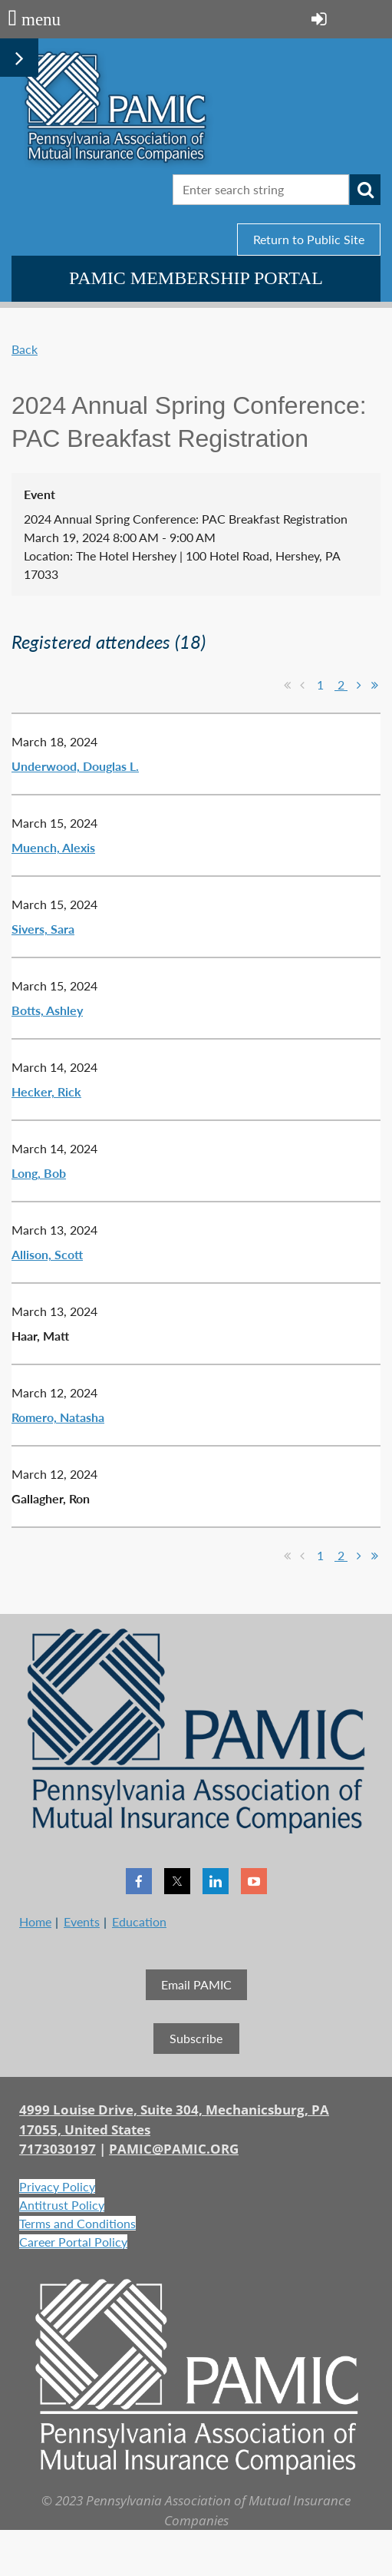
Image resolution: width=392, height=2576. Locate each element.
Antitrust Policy (61, 2204)
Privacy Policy (57, 2186)
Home (35, 1921)
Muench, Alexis (53, 847)
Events (82, 1921)
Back (25, 349)
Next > (359, 685)
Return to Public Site (308, 239)
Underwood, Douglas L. (75, 766)
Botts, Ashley (47, 1010)
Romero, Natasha (58, 1417)
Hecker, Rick (46, 1091)
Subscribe (196, 2038)
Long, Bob (39, 1173)
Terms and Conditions (77, 2223)
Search (365, 189)
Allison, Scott (47, 1254)
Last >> (374, 685)
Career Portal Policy (73, 2241)
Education (139, 1921)
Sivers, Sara (43, 928)
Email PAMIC (196, 1984)
